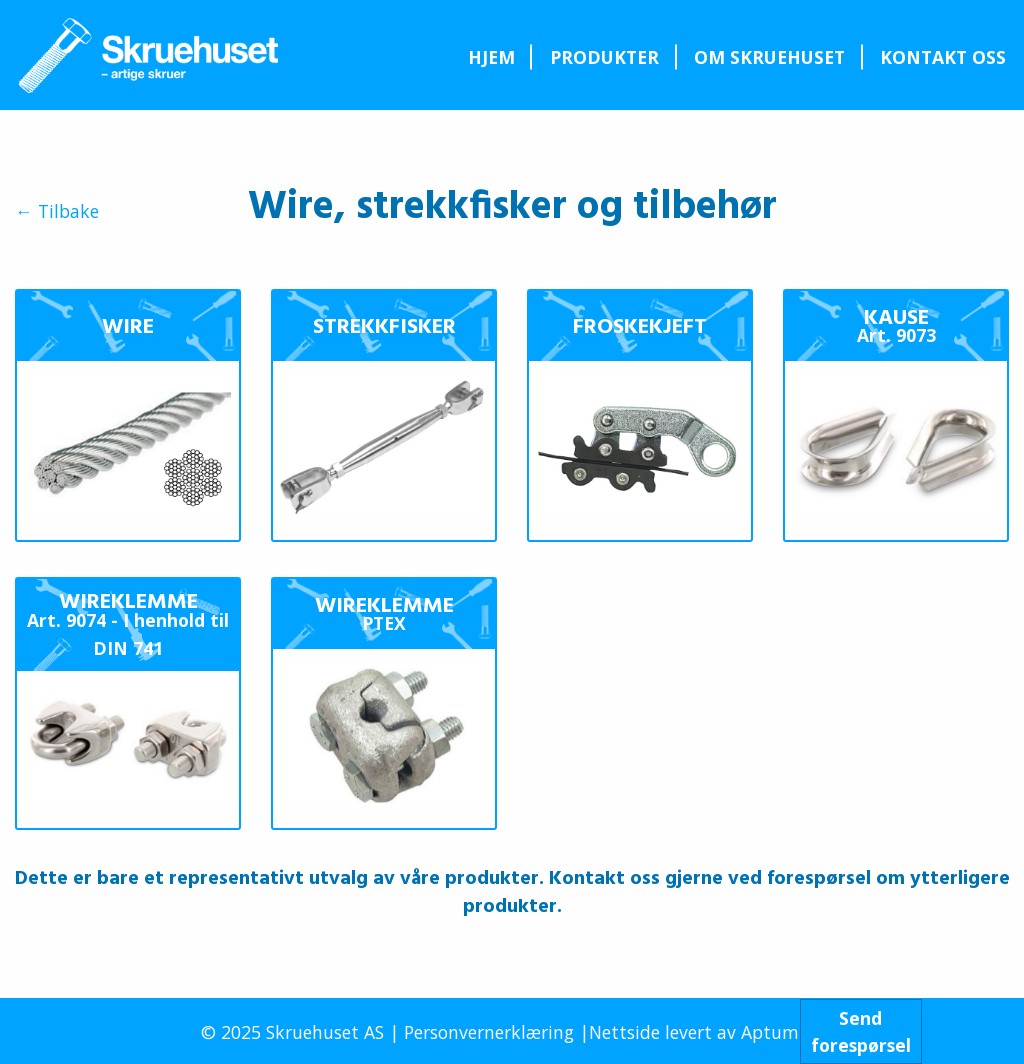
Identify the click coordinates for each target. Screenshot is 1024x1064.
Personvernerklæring (489, 1032)
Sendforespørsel (861, 1031)
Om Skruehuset (769, 57)
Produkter (604, 57)
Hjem (491, 57)
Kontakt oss (943, 57)
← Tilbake (57, 212)
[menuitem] (491, 57)
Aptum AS (782, 1032)
